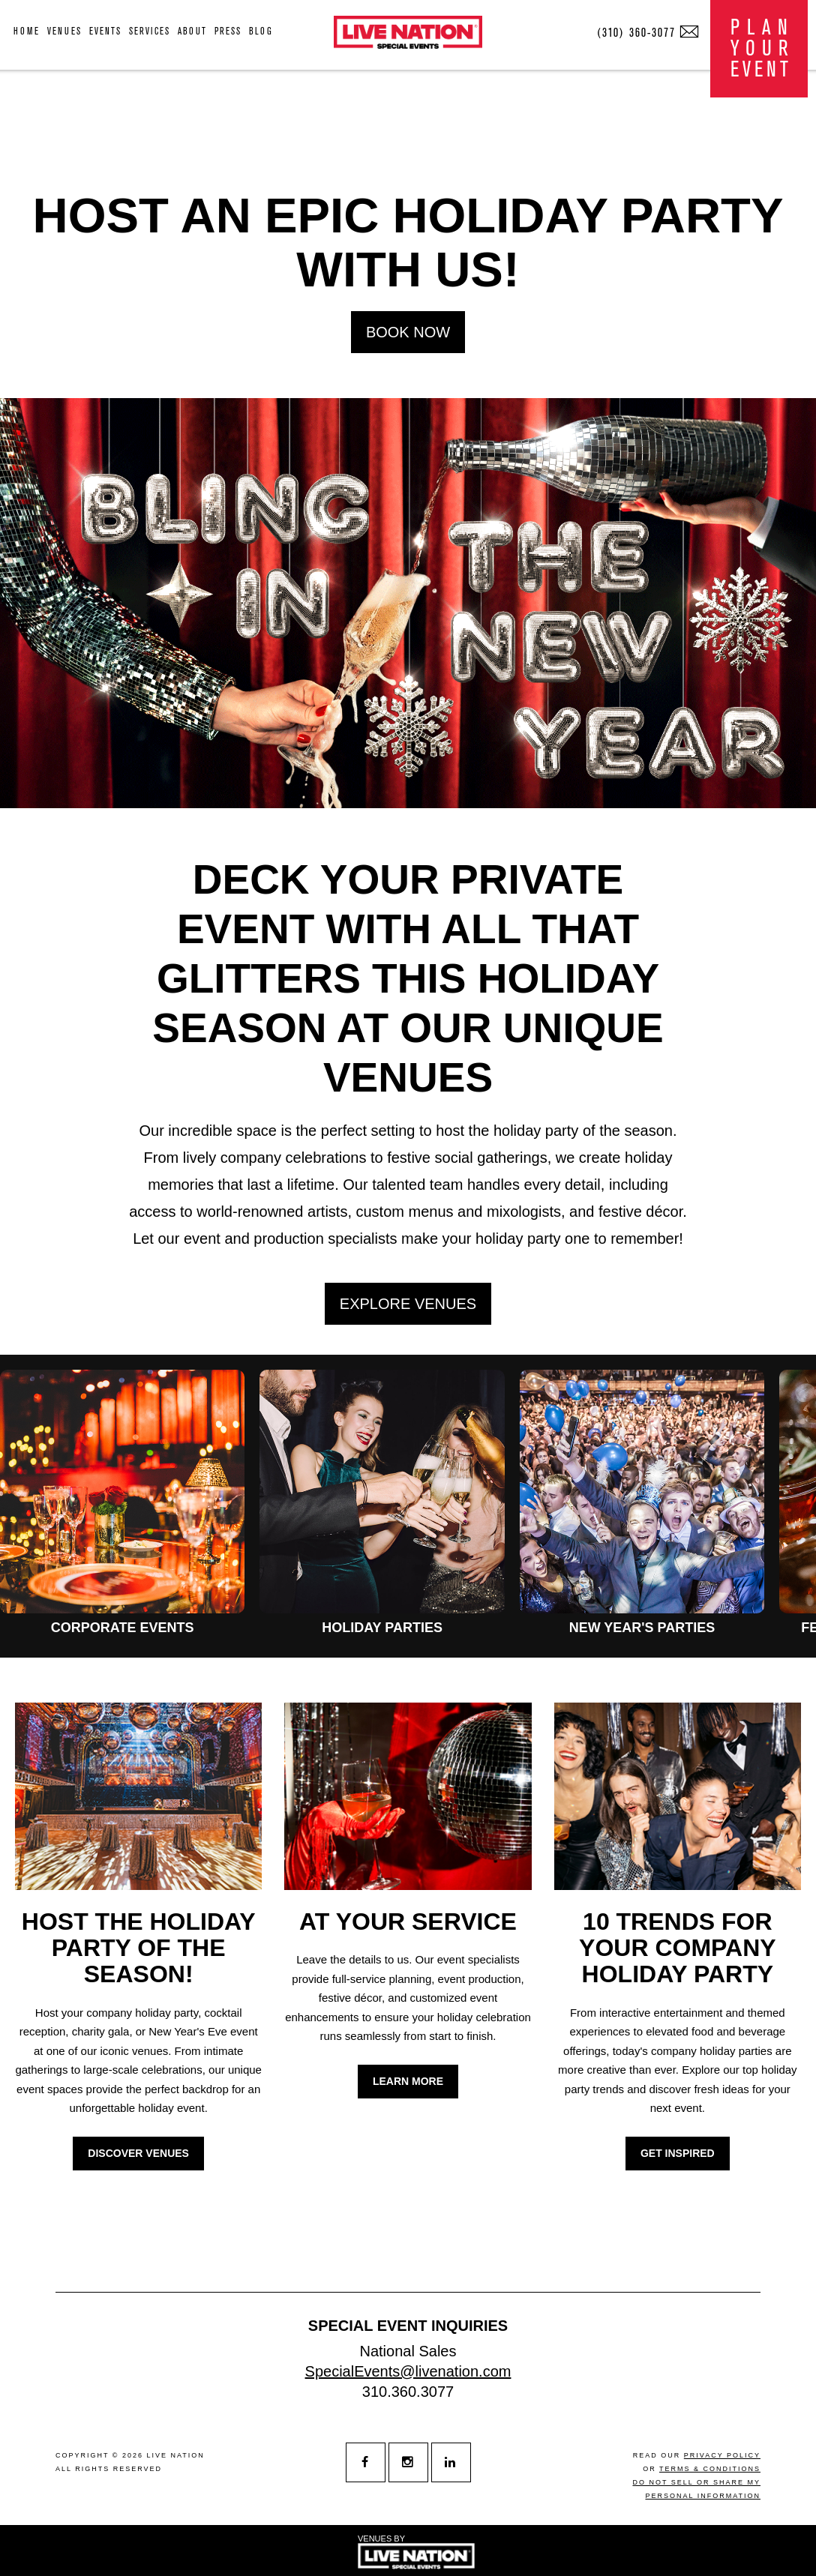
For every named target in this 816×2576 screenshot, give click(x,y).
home (27, 31)
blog (261, 31)
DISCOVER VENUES (138, 2153)
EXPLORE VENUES (408, 1303)
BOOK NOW (408, 332)
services (149, 31)
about (192, 31)
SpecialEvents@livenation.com (408, 2371)
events (105, 31)
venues (64, 31)
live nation (176, 2455)
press (228, 31)
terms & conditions (709, 2469)
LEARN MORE (408, 2081)
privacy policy (722, 2455)
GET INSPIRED (677, 2153)
